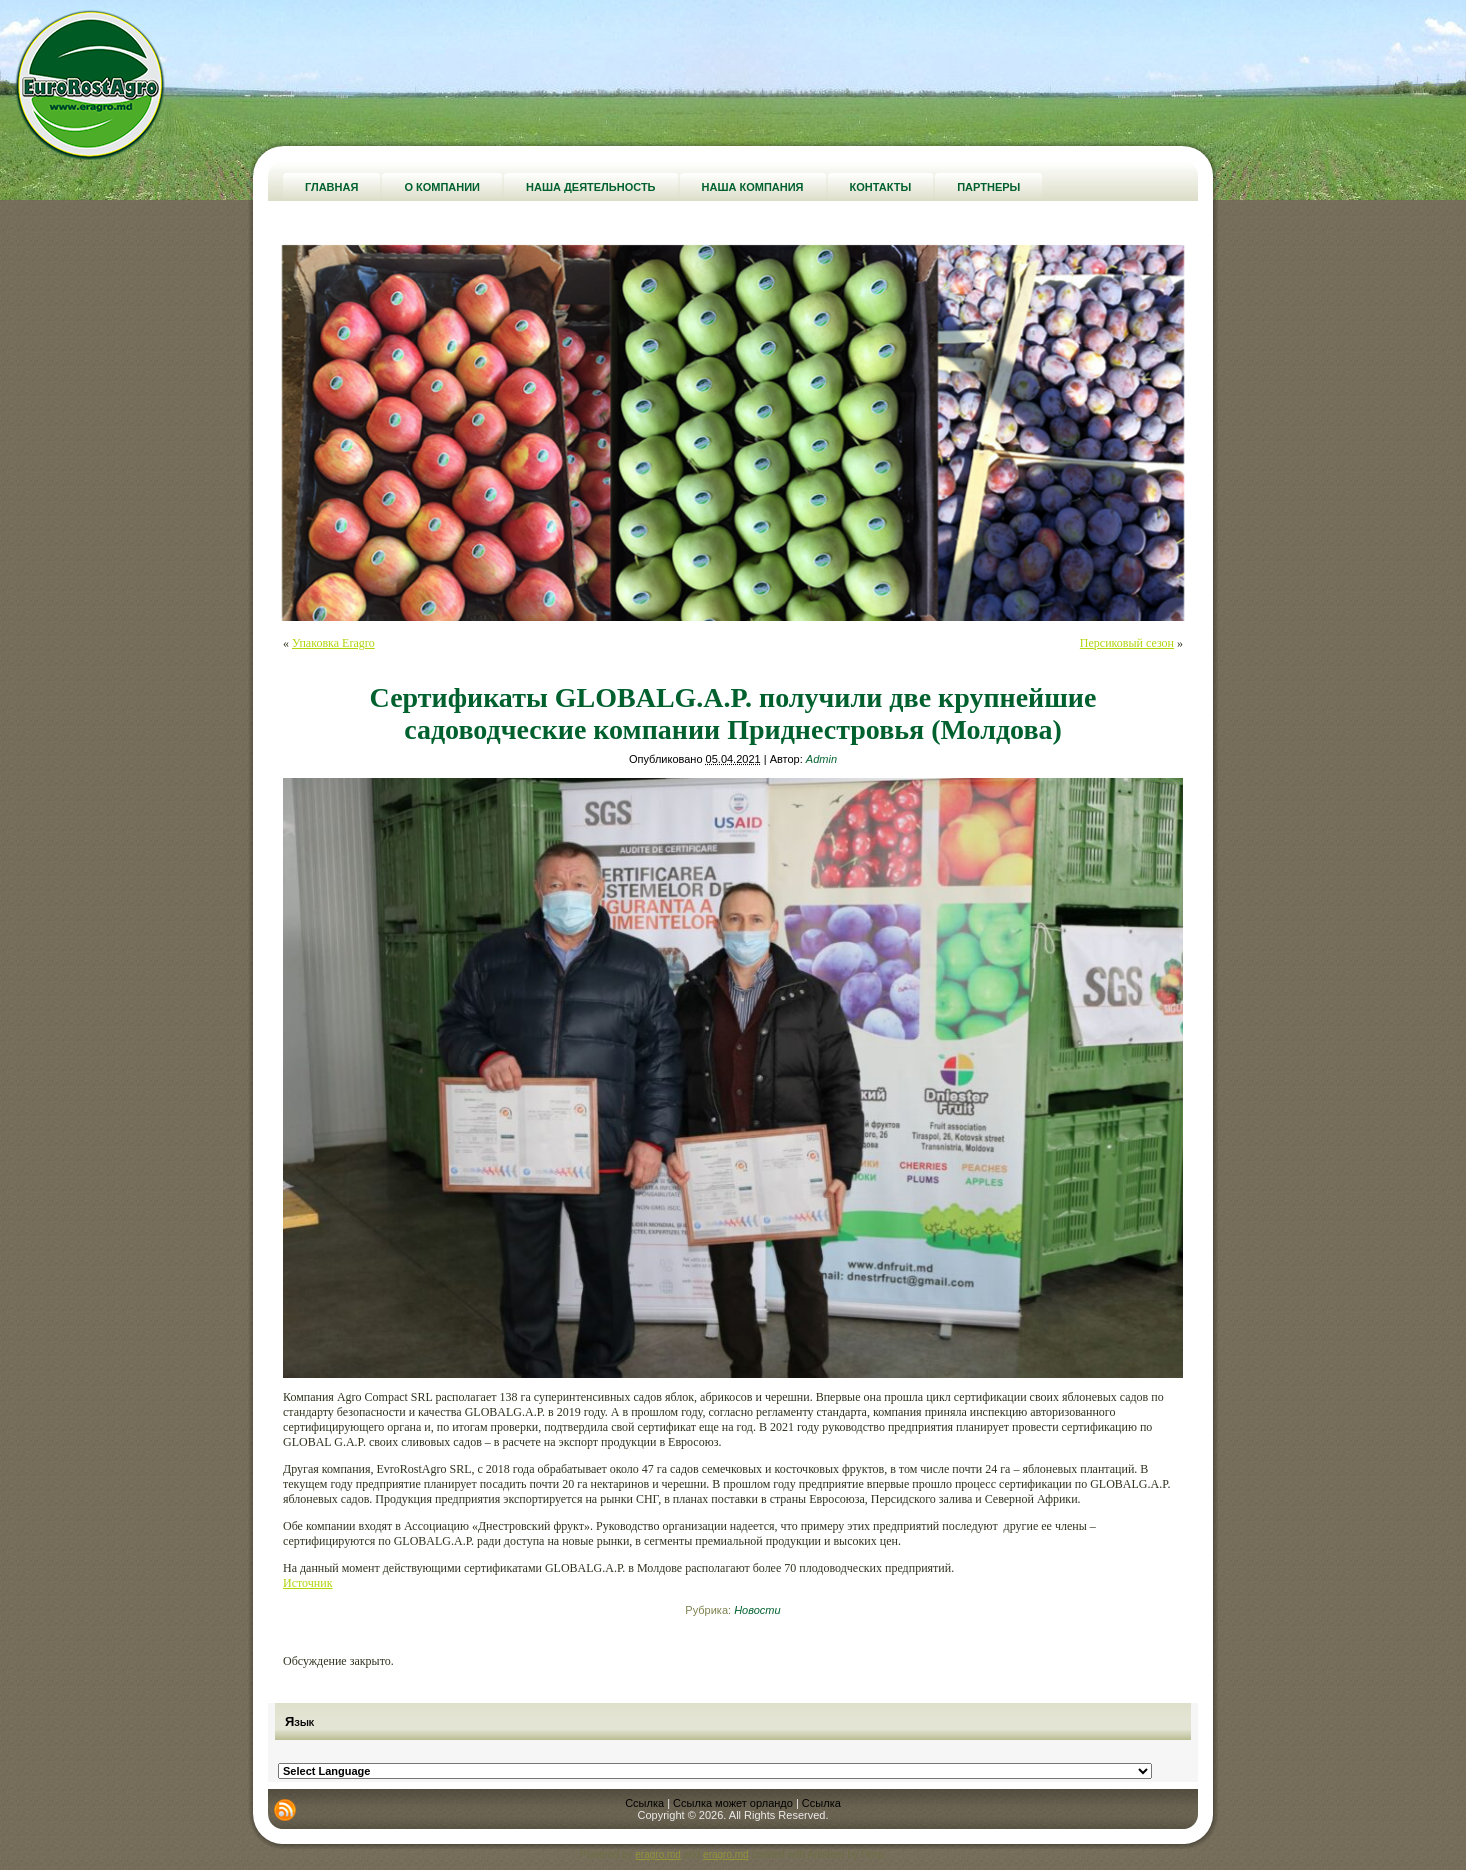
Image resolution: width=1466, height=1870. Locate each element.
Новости (757, 1610)
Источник (307, 1583)
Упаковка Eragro (333, 643)
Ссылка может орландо (733, 1803)
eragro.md (658, 1854)
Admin (821, 759)
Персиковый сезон (1127, 643)
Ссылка (644, 1803)
